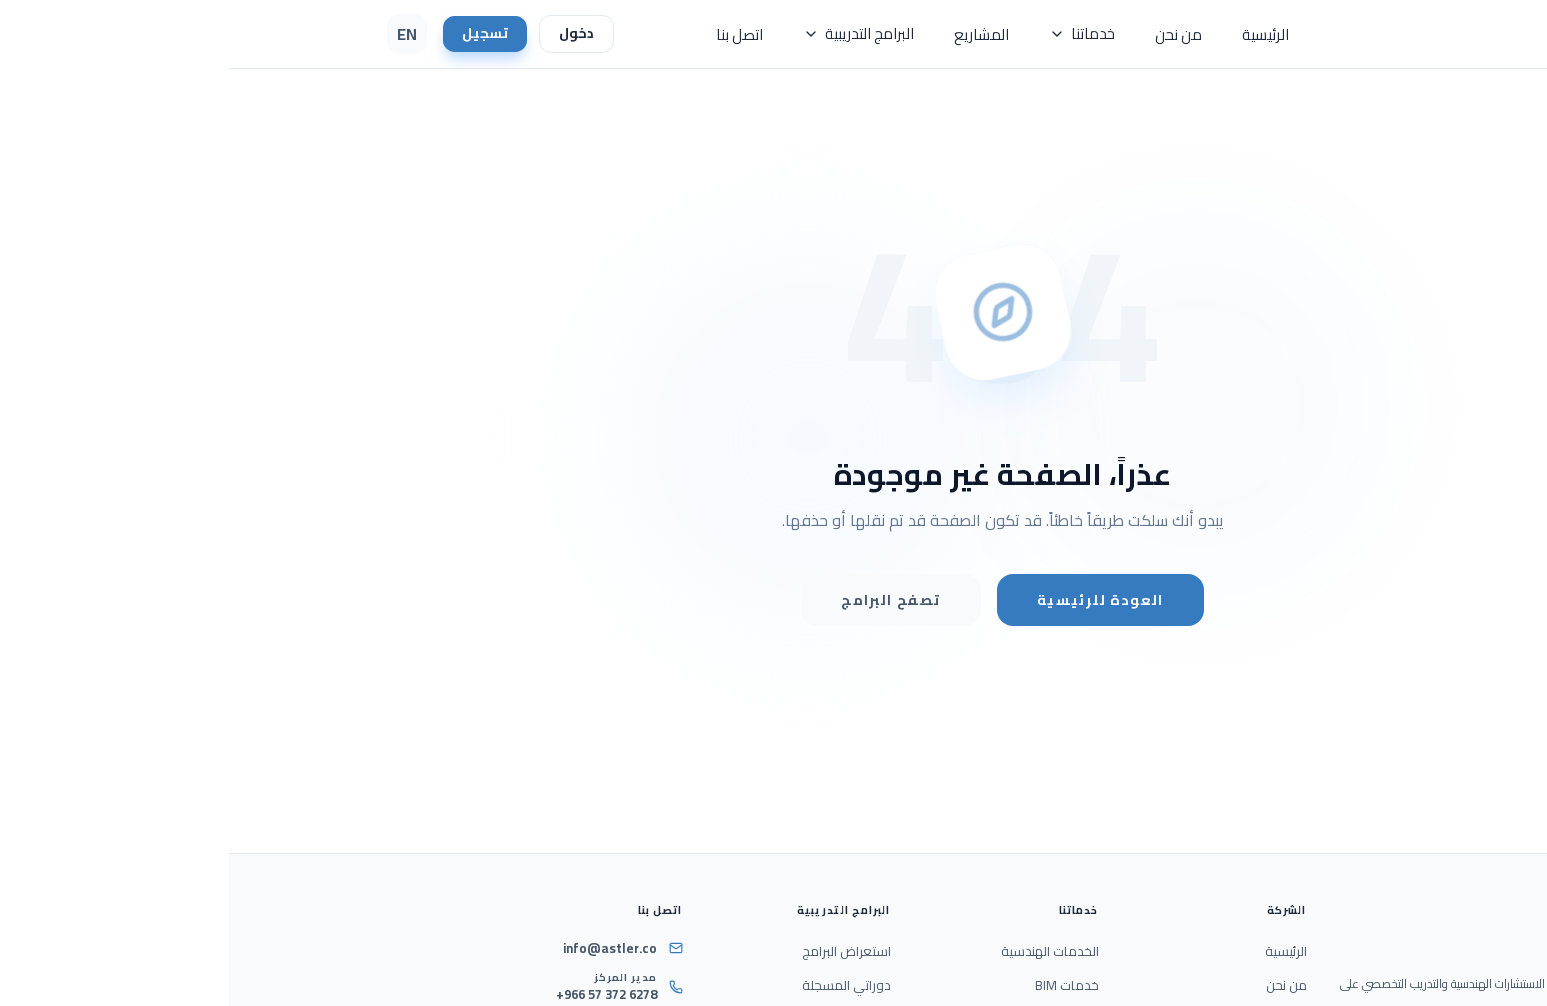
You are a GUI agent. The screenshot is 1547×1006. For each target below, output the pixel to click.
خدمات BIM (838, 986)
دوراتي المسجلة (617, 986)
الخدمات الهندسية (821, 952)
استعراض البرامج (617, 952)
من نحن (949, 34)
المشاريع (752, 34)
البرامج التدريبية (629, 33)
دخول (351, 34)
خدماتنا (853, 33)
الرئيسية (1036, 34)
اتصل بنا (510, 34)
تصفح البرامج (661, 600)
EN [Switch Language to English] (178, 34)
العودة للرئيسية (871, 600)
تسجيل (257, 34)
